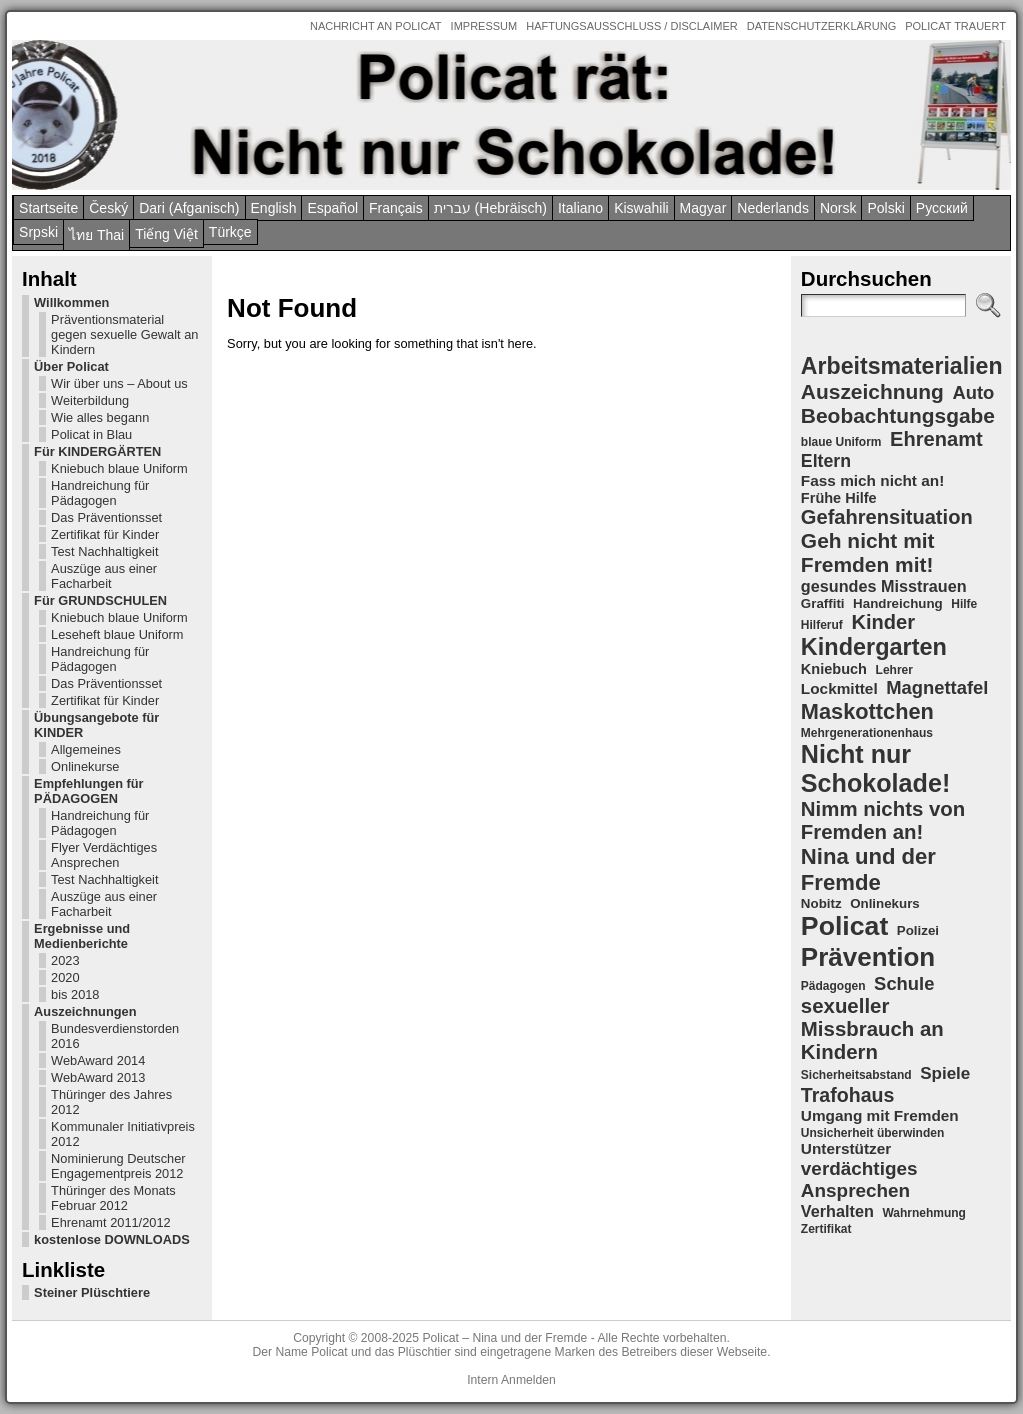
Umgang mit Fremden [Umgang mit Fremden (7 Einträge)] (880, 1115)
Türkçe (230, 232)
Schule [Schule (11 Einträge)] (904, 983)
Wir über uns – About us (119, 383)
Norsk (838, 208)
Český (108, 208)
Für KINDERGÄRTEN (97, 451)
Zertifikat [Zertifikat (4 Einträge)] (826, 1229)
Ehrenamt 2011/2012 (111, 1222)
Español (332, 208)
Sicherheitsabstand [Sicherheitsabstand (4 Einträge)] (856, 1075)
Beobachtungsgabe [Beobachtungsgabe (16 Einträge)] (898, 415)
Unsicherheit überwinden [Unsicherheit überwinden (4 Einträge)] (872, 1133)
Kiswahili (641, 208)
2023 (65, 960)
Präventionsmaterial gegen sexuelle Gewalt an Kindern (124, 334)
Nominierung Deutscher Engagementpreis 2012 (118, 1166)
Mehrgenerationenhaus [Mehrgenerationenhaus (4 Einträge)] (867, 733)
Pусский (942, 208)
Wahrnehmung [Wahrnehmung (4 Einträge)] (924, 1213)
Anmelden (528, 1380)
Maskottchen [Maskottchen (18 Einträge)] (867, 711)
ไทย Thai (96, 235)
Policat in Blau (91, 434)
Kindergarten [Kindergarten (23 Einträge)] (874, 647)
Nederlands (773, 208)
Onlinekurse (85, 766)
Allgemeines (86, 749)
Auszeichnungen (85, 1011)
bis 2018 (75, 994)
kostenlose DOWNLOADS (112, 1239)
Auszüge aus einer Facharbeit (104, 576)
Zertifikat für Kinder (105, 534)
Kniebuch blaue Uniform (119, 468)
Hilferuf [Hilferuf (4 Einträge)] (822, 625)
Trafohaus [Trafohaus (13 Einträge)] (848, 1095)
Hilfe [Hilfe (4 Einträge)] (964, 604)
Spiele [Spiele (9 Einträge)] (945, 1073)
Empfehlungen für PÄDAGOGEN (88, 791)
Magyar (703, 208)
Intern (482, 1380)
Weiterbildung (90, 400)
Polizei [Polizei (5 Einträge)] (918, 930)
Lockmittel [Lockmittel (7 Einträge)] (839, 688)
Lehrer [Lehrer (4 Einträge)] (894, 670)
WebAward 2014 (98, 1060)
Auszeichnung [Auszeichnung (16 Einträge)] (872, 391)
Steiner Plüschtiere (92, 1292)
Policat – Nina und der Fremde (504, 1338)
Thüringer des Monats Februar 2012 (113, 1198)
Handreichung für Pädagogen (100, 493)
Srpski (38, 232)
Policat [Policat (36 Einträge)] (844, 926)
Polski (885, 208)
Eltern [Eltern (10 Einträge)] (826, 461)
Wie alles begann (100, 417)
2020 (65, 977)
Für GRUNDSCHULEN (100, 600)
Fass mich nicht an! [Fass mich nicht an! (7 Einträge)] (872, 480)
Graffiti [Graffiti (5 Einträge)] (823, 603)
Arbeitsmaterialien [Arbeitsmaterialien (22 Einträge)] (902, 366)
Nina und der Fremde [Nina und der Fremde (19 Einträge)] (868, 869)
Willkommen (71, 302)
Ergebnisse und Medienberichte (82, 936)
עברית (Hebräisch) (490, 208)
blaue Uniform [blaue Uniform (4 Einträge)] (841, 442)
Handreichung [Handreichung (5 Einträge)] (898, 603)
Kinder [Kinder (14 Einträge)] (883, 622)
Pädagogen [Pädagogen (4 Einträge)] (833, 986)
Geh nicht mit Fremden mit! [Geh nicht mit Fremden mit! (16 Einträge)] (868, 552)
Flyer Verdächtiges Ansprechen (104, 855)
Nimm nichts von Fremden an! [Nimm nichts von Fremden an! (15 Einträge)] (883, 820)
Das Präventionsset (106, 517)
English (274, 208)
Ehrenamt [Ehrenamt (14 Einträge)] (936, 439)
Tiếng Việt (166, 234)
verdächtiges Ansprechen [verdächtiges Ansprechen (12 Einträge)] (859, 1179)
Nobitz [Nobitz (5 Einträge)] (821, 903)
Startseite (48, 208)
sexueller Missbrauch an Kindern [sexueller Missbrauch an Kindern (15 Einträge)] (872, 1029)
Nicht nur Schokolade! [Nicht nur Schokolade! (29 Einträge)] (875, 768)
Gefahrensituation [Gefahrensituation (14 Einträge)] (887, 517)
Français (396, 208)
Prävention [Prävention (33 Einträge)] (868, 957)
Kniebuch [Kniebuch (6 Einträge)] (834, 669)
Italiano (580, 208)
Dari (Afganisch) (189, 208)
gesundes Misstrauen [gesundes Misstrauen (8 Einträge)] (884, 586)
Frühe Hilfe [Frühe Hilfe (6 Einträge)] (839, 498)
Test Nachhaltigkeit (104, 551)
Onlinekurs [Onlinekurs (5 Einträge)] (885, 903)
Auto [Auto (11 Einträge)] (973, 392)
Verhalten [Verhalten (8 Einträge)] (837, 1211)
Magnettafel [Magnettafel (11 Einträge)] (937, 687)
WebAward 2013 (98, 1077)
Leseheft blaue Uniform (117, 634)
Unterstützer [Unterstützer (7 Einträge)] (846, 1148)
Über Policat (71, 366)
